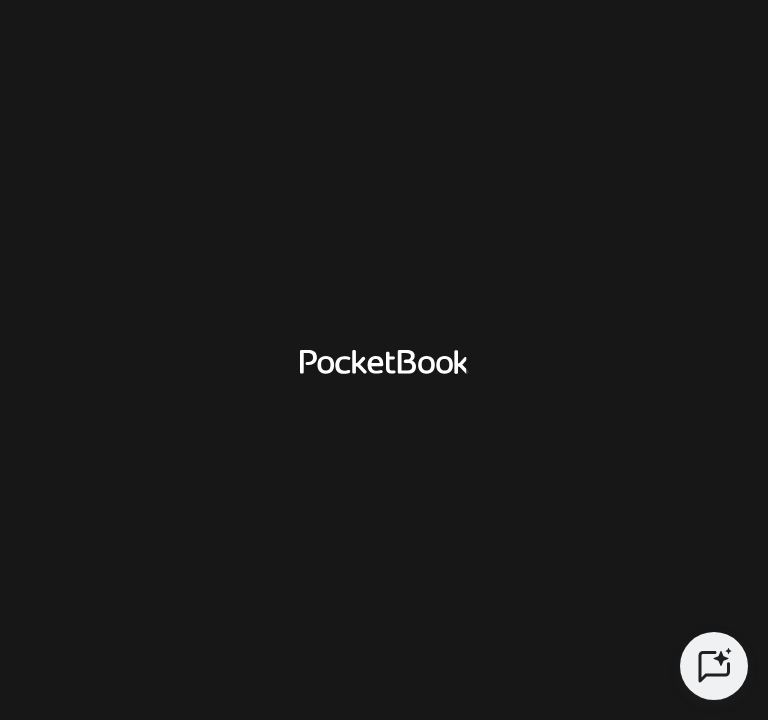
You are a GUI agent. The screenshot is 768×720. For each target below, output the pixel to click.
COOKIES (581, 591)
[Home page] (98, 44)
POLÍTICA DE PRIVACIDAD (104, 591)
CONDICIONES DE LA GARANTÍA (367, 591)
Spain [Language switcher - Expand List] (559, 518)
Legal (720, 591)
